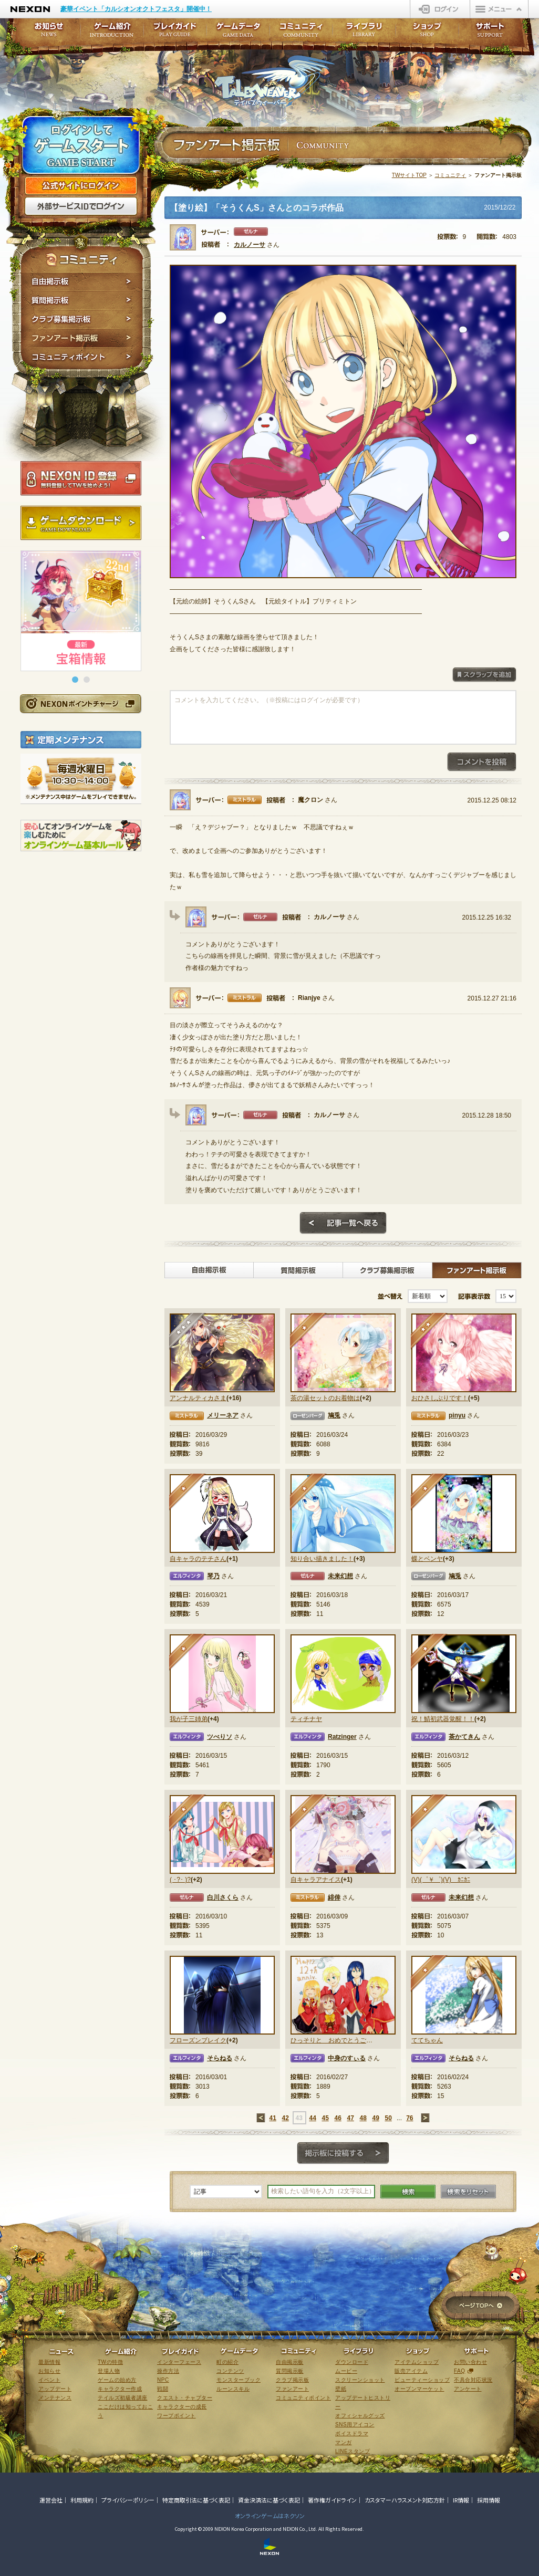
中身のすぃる (347, 2058)
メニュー (499, 9)
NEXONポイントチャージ (80, 703)
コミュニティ (450, 175)
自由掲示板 (81, 281)
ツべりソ (219, 1736)
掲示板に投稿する (343, 2153)
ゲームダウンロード (80, 523)
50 (388, 2118)
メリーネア (223, 1415)
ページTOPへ (480, 2306)
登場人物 (109, 2371)
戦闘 (162, 2389)
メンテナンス (54, 2398)
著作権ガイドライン (332, 2500)
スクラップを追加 (484, 675)
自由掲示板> (209, 1270)
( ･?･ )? (180, 1879)
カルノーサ (249, 244)
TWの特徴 (110, 2362)
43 (298, 2118)
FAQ (459, 2371)
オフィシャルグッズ (360, 2415)
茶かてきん (464, 1736)
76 (409, 2118)
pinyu (457, 1415)
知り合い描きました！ (322, 1558)
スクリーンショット (360, 2380)
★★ (429, 1331)
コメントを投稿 (481, 762)
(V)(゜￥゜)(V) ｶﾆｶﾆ (440, 1879)
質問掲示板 (81, 300)
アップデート (54, 2389)
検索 (408, 2191)
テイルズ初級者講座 (123, 2398)
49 (375, 2118)
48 (362, 2118)
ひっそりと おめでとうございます (331, 2040)
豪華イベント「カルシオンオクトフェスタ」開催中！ (136, 9)
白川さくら (223, 1897)
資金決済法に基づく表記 (269, 2500)
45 (325, 2118)
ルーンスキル (233, 2389)
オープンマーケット (419, 2389)
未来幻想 (340, 1576)
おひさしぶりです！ (439, 1398)
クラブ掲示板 (292, 2380)
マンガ (343, 2442)
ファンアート (292, 2389)
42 (285, 2118)
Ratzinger (342, 1736)
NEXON (30, 9)
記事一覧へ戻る (343, 1223)
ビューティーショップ (422, 2380)
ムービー (346, 2371)
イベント (49, 2380)
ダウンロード (351, 2362)
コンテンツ (230, 2371)
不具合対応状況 (473, 2380)
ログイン (440, 9)
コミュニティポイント (81, 358)
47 (350, 2118)
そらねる (219, 2058)
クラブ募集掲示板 (81, 319)
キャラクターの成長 (182, 2407)
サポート (490, 32)
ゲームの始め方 (117, 2380)
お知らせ (45, 32)
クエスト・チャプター (184, 2398)
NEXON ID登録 (80, 478)
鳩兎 (334, 1415)
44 (312, 2118)
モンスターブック (238, 2380)
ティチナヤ (306, 1719)
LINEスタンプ (352, 2451)
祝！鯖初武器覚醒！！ (442, 1719)
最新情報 (49, 2362)
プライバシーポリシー (127, 2500)
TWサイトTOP (409, 175)
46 (337, 2118)
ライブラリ (364, 32)
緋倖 (334, 1897)
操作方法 (168, 2371)
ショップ (427, 32)
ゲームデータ (238, 32)
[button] (75, 679)
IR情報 (461, 2500)
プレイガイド (174, 32)
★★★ (187, 1331)
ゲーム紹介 (111, 32)
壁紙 (340, 2389)
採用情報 (488, 2500)
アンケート (468, 2389)
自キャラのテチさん (198, 1558)
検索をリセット (468, 2191)
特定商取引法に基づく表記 (196, 2500)
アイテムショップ (417, 2362)
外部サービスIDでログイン (81, 206)
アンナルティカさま (198, 1398)
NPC (163, 2380)
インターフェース (179, 2362)
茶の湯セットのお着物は (325, 1398)
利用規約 (82, 2500)
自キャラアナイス (316, 1879)
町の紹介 (227, 2362)
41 (272, 2118)
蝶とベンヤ (427, 1558)
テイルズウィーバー (274, 81)
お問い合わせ (470, 2362)
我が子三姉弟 (189, 1719)
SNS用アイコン (355, 2424)
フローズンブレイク (198, 2040)
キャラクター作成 (120, 2389)
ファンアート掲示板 (81, 338)
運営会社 (51, 2500)
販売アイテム (411, 2371)
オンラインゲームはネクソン (270, 2515)
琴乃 (213, 1576)
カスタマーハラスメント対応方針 (405, 2500)
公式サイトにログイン (81, 185)
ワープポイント (176, 2415)
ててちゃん (427, 2040)
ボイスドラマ (351, 2433)
